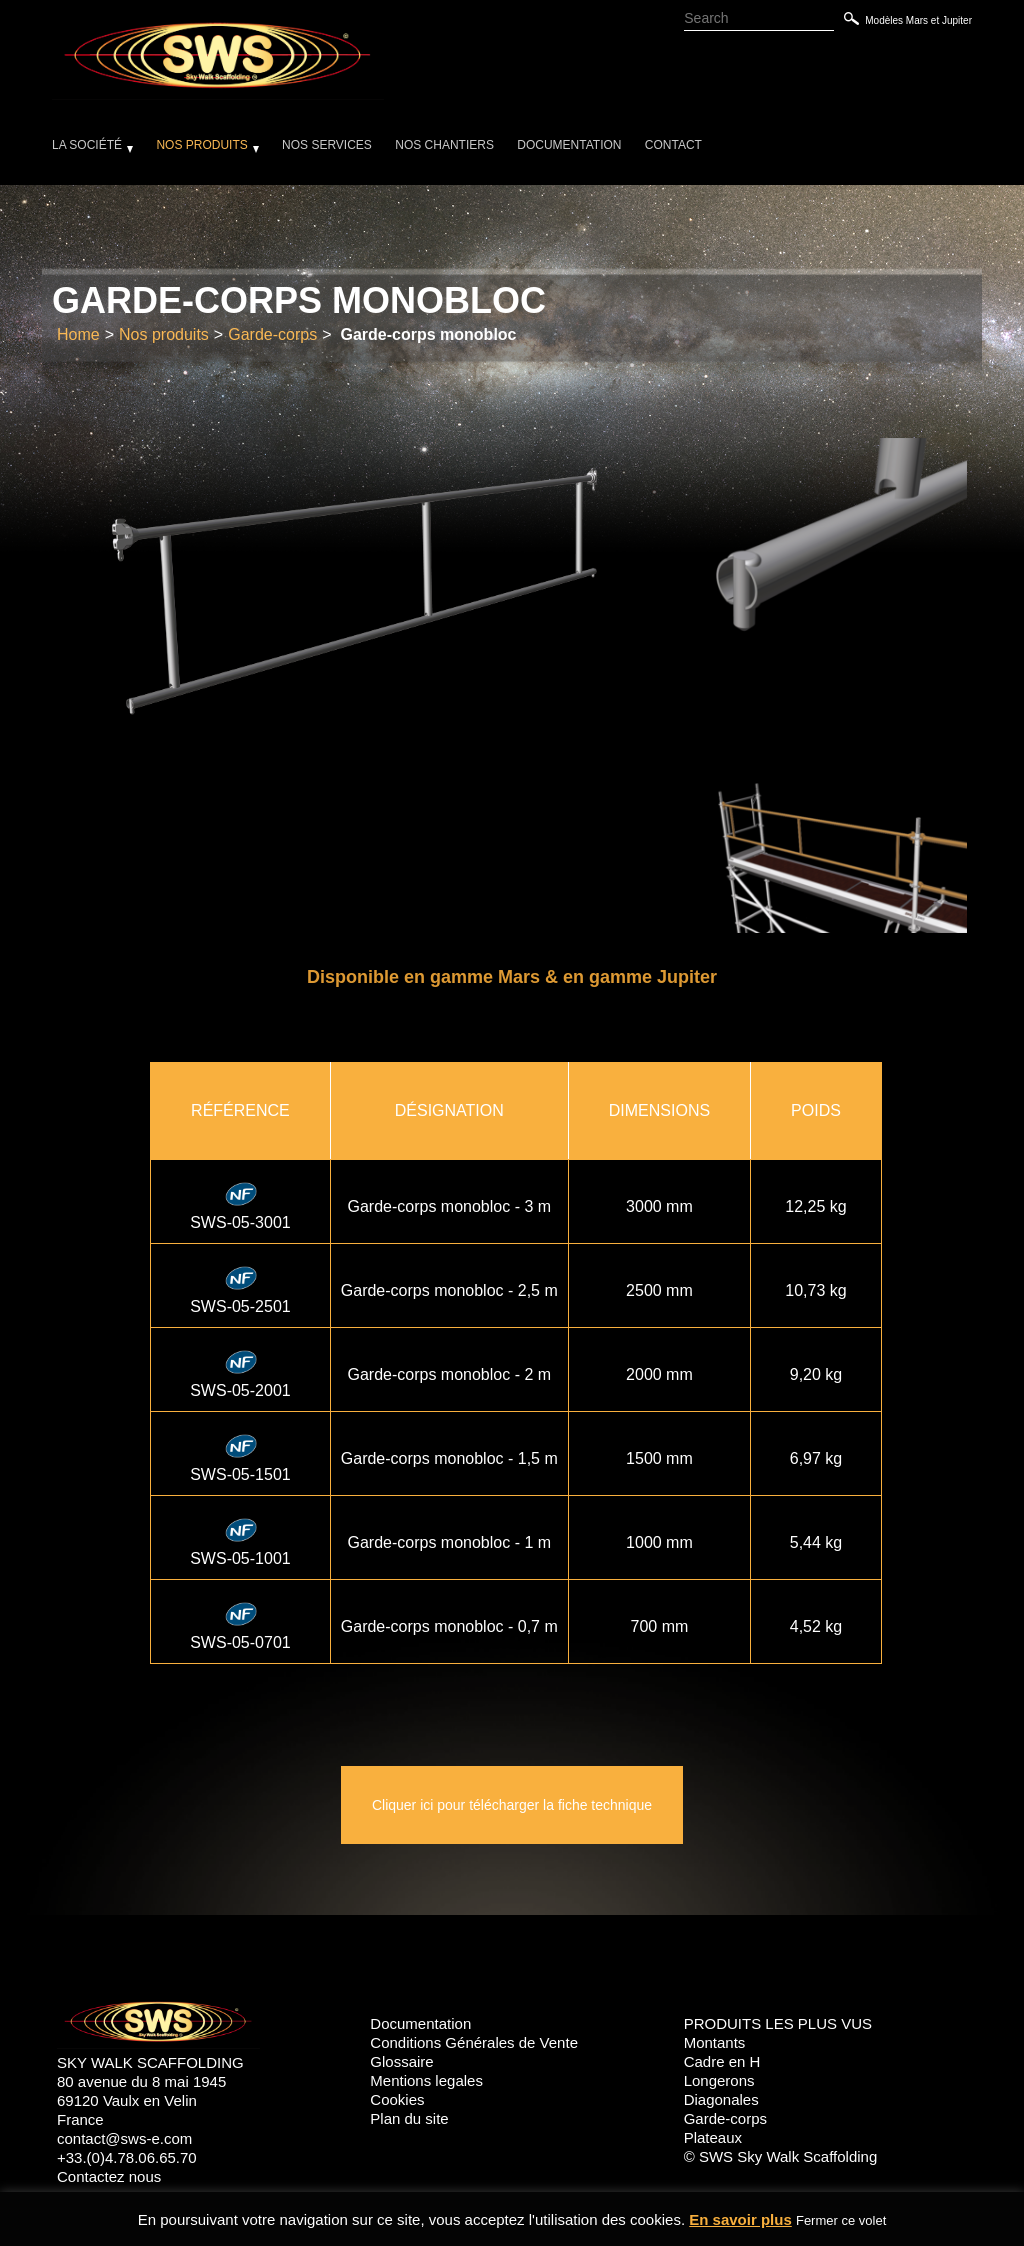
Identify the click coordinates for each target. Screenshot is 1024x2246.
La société (87, 145)
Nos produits (201, 145)
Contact (673, 145)
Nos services (327, 145)
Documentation (569, 145)
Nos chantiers (444, 145)
